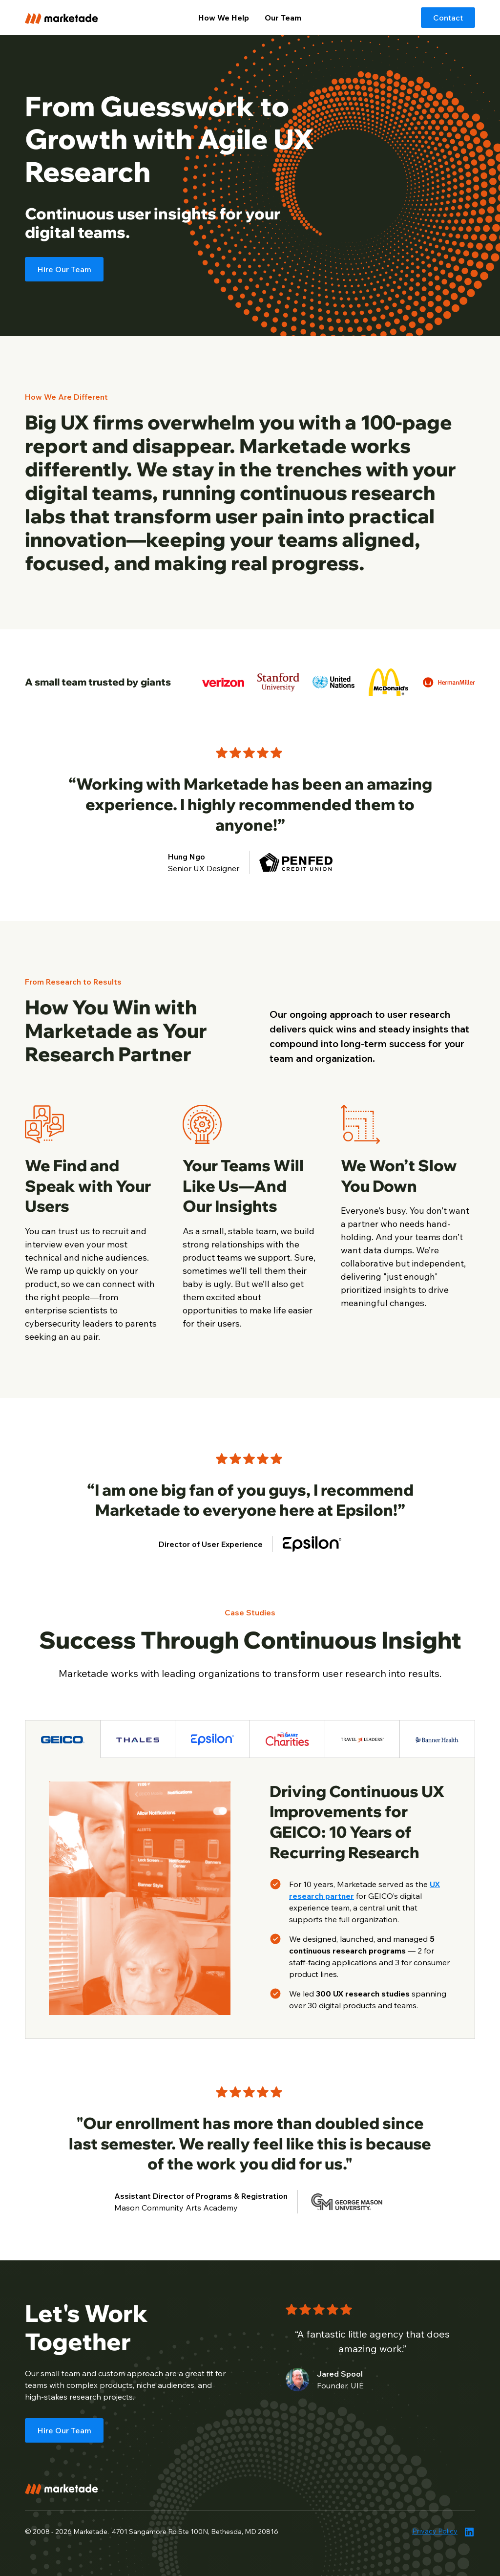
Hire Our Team (64, 269)
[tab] (62, 1739)
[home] (71, 17)
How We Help (223, 17)
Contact (448, 17)
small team (60, 2373)
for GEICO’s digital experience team (364, 1895)
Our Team (283, 17)
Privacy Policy (435, 2531)
